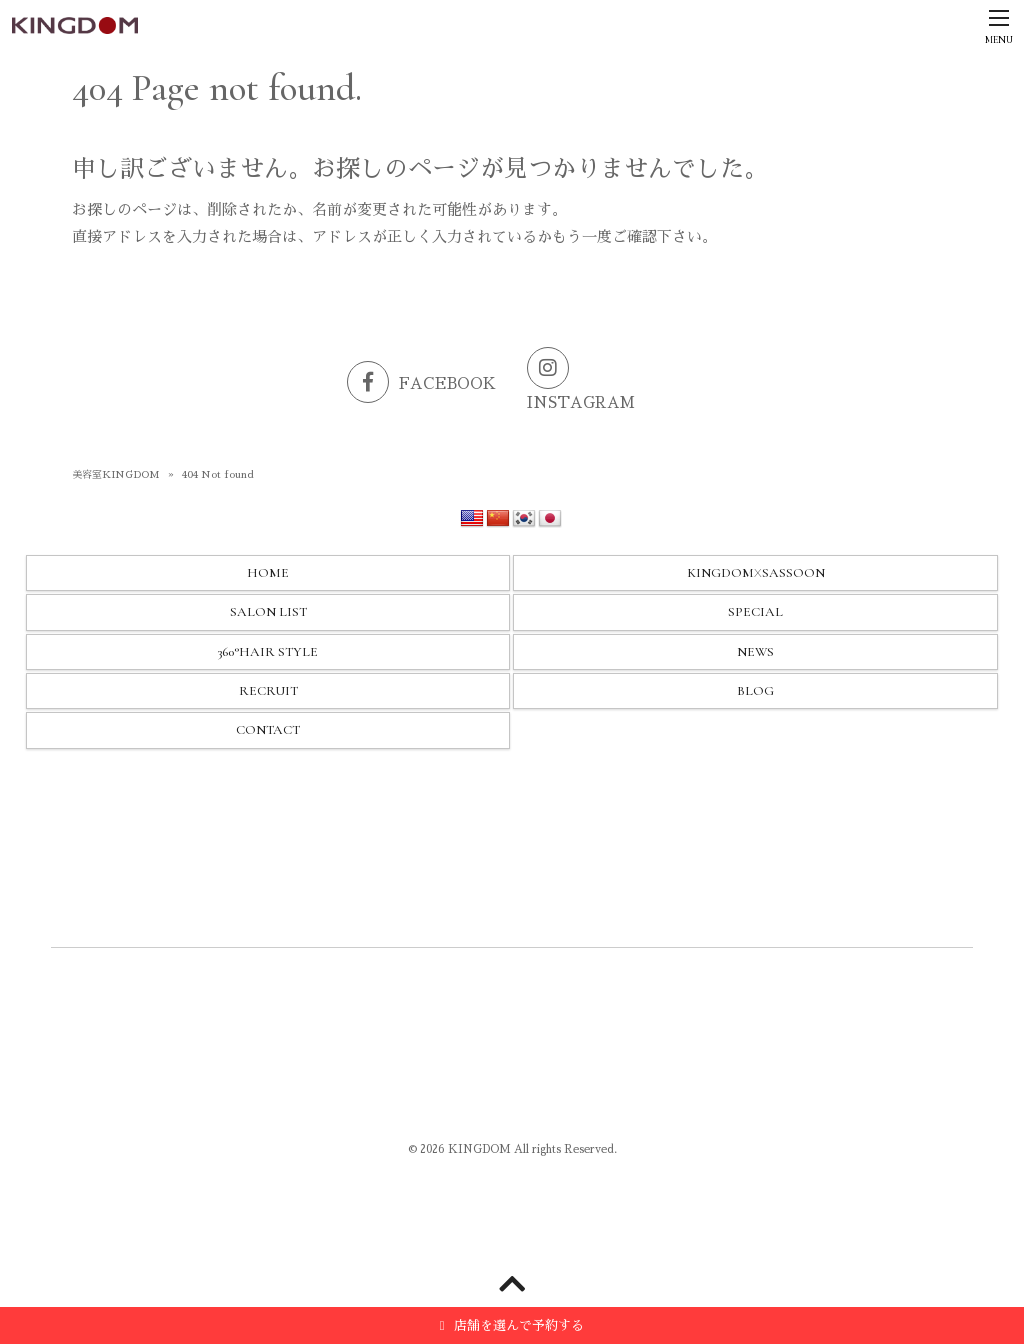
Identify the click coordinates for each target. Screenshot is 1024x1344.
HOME (268, 573)
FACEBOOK (421, 383)
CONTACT (268, 730)
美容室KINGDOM (116, 475)
